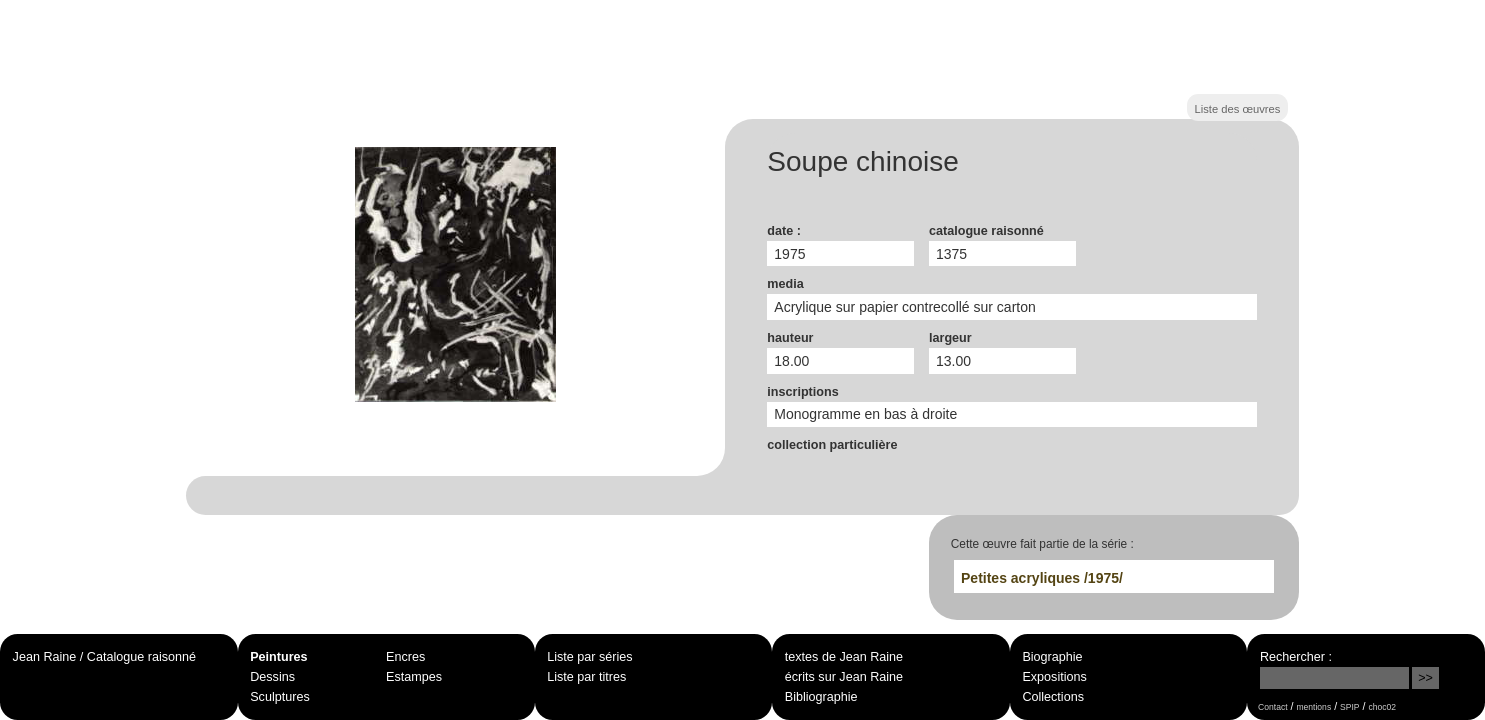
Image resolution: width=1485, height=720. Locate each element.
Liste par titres (586, 677)
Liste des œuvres (1238, 109)
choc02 (1382, 707)
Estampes (414, 677)
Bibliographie (821, 697)
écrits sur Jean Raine (844, 677)
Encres (405, 657)
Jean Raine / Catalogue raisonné (104, 657)
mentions (1313, 707)
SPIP (1349, 707)
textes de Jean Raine (844, 657)
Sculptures (280, 697)
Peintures (278, 657)
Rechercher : (1296, 657)
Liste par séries (589, 657)
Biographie (1052, 657)
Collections (1053, 697)
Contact (1272, 707)
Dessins (272, 677)
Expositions (1054, 677)
